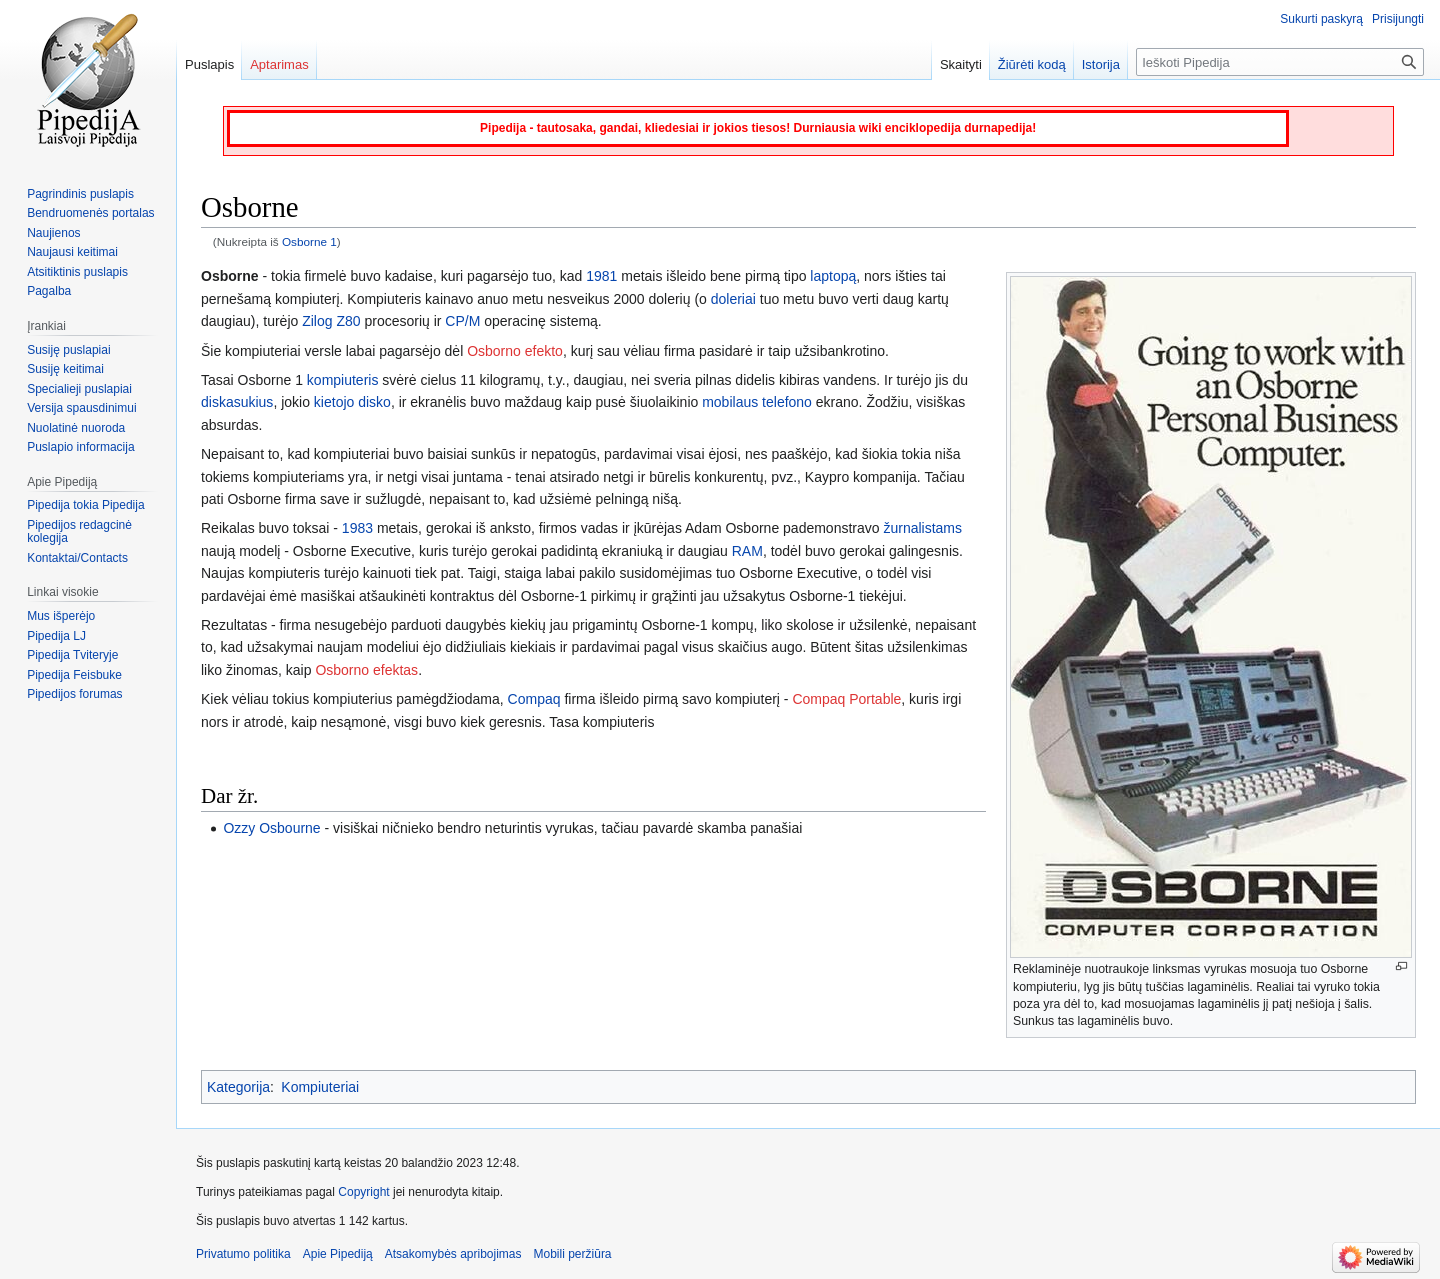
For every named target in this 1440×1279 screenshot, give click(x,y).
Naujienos (53, 233)
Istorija (1101, 64)
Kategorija (238, 1087)
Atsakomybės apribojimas (453, 1254)
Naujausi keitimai (72, 252)
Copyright (363, 1192)
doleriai (733, 299)
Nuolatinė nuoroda (76, 428)
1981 (601, 276)
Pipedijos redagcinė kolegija (79, 532)
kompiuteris (343, 380)
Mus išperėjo (61, 616)
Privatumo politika (243, 1254)
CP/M (462, 321)
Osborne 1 (309, 241)
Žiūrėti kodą (1032, 64)
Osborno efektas (366, 670)
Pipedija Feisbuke (74, 675)
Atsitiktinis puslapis (77, 272)
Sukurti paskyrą (1321, 19)
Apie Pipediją (338, 1254)
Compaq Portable (846, 699)
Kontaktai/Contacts (77, 558)
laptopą (833, 276)
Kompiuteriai (320, 1087)
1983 (357, 528)
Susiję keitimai (65, 369)
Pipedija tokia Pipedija (85, 505)
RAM (747, 551)
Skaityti (961, 64)
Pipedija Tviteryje (72, 655)
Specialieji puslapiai (79, 389)
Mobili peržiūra (573, 1254)
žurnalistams (922, 528)
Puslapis (209, 64)
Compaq (534, 699)
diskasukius (237, 402)
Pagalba (49, 291)
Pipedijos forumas (74, 694)
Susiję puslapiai (68, 350)
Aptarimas (279, 64)
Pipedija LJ (56, 636)
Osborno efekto (515, 351)
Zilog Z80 (331, 321)
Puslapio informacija (80, 447)
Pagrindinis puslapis (80, 194)
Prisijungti (1398, 19)
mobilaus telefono (757, 402)
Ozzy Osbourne (271, 828)
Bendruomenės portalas (90, 213)
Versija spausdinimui (81, 408)
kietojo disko (352, 402)
